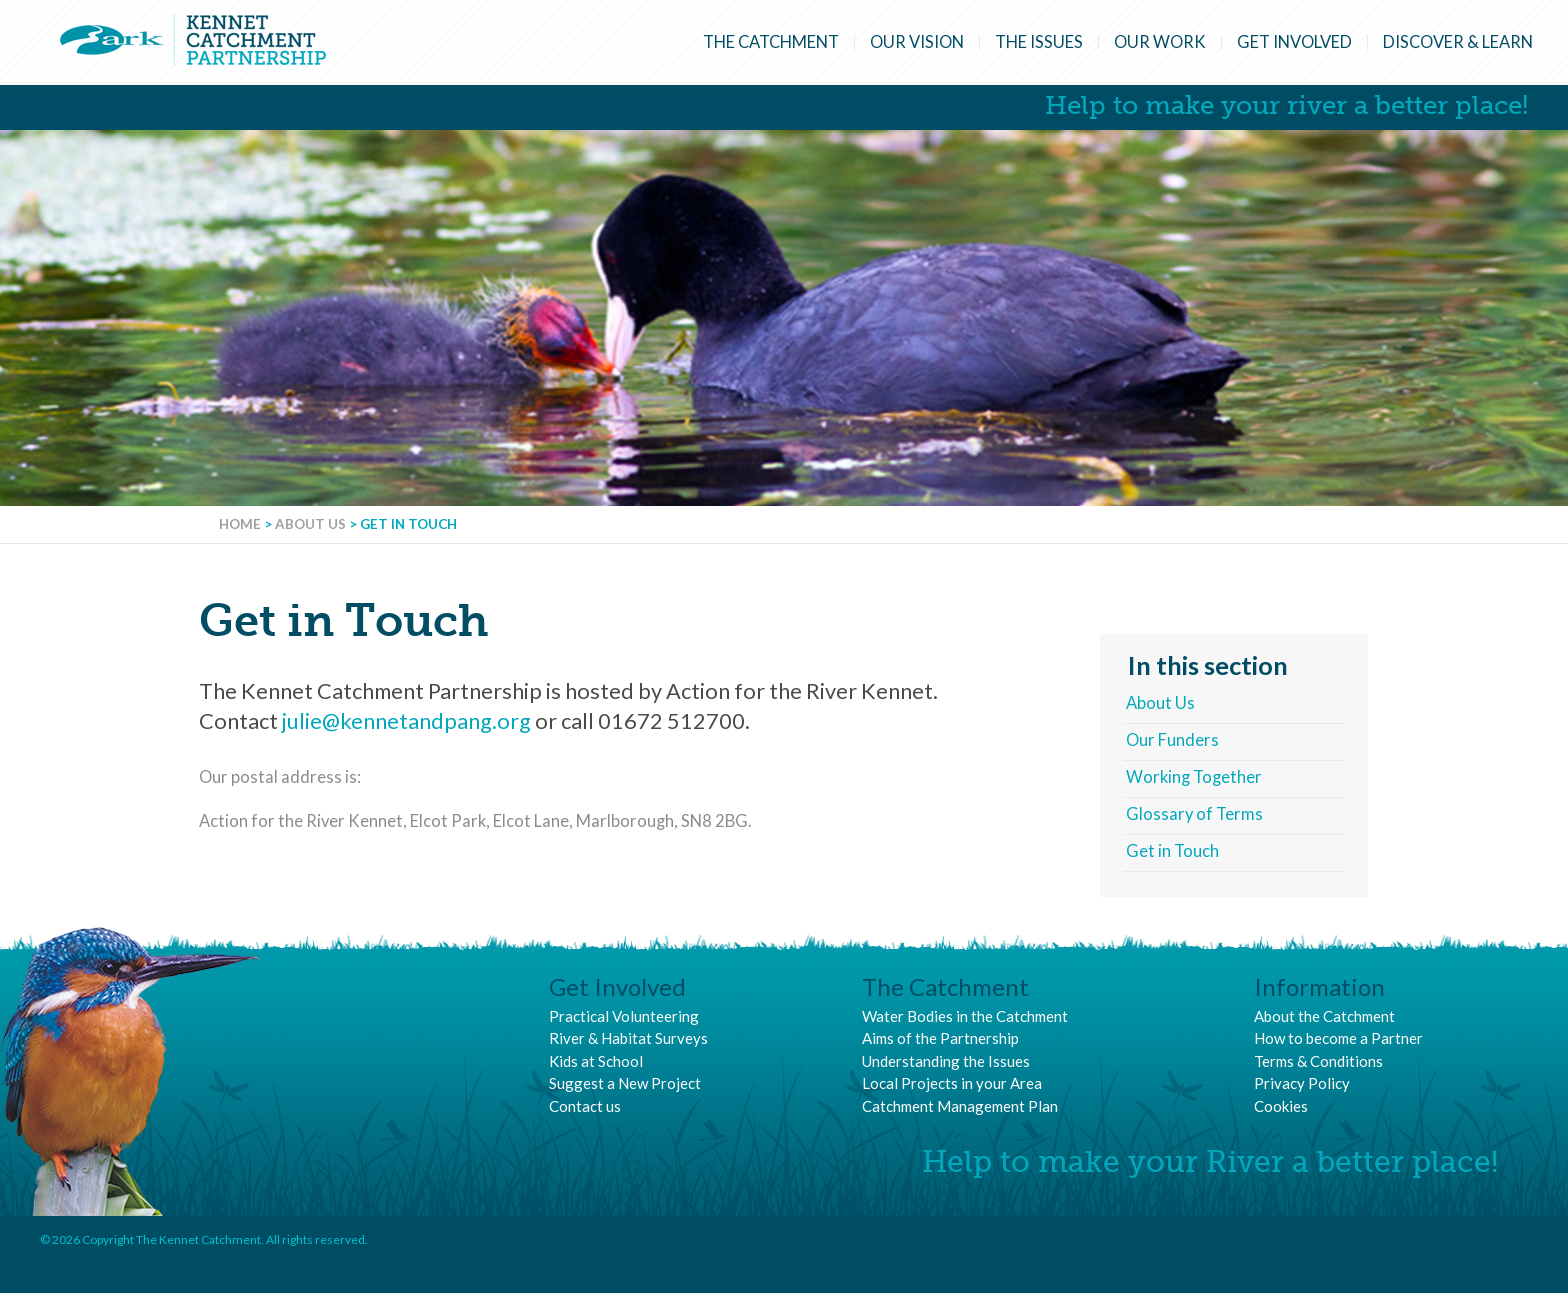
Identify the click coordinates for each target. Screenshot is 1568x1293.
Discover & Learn (1458, 42)
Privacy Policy (1302, 1083)
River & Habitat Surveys (628, 1038)
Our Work (1160, 42)
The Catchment (771, 42)
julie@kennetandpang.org (406, 721)
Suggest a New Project (625, 1083)
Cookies (1281, 1106)
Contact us (585, 1106)
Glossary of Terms (1194, 814)
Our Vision (917, 42)
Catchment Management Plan (960, 1106)
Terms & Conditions (1318, 1061)
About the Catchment (1324, 1016)
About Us (310, 524)
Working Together (1194, 777)
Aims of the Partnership (940, 1038)
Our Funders (1172, 740)
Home (240, 524)
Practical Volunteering (624, 1016)
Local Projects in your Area (952, 1083)
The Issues (1039, 42)
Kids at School (596, 1061)
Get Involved (1294, 42)
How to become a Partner (1338, 1038)
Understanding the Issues (946, 1061)
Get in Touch (1172, 851)
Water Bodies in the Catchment (965, 1016)
